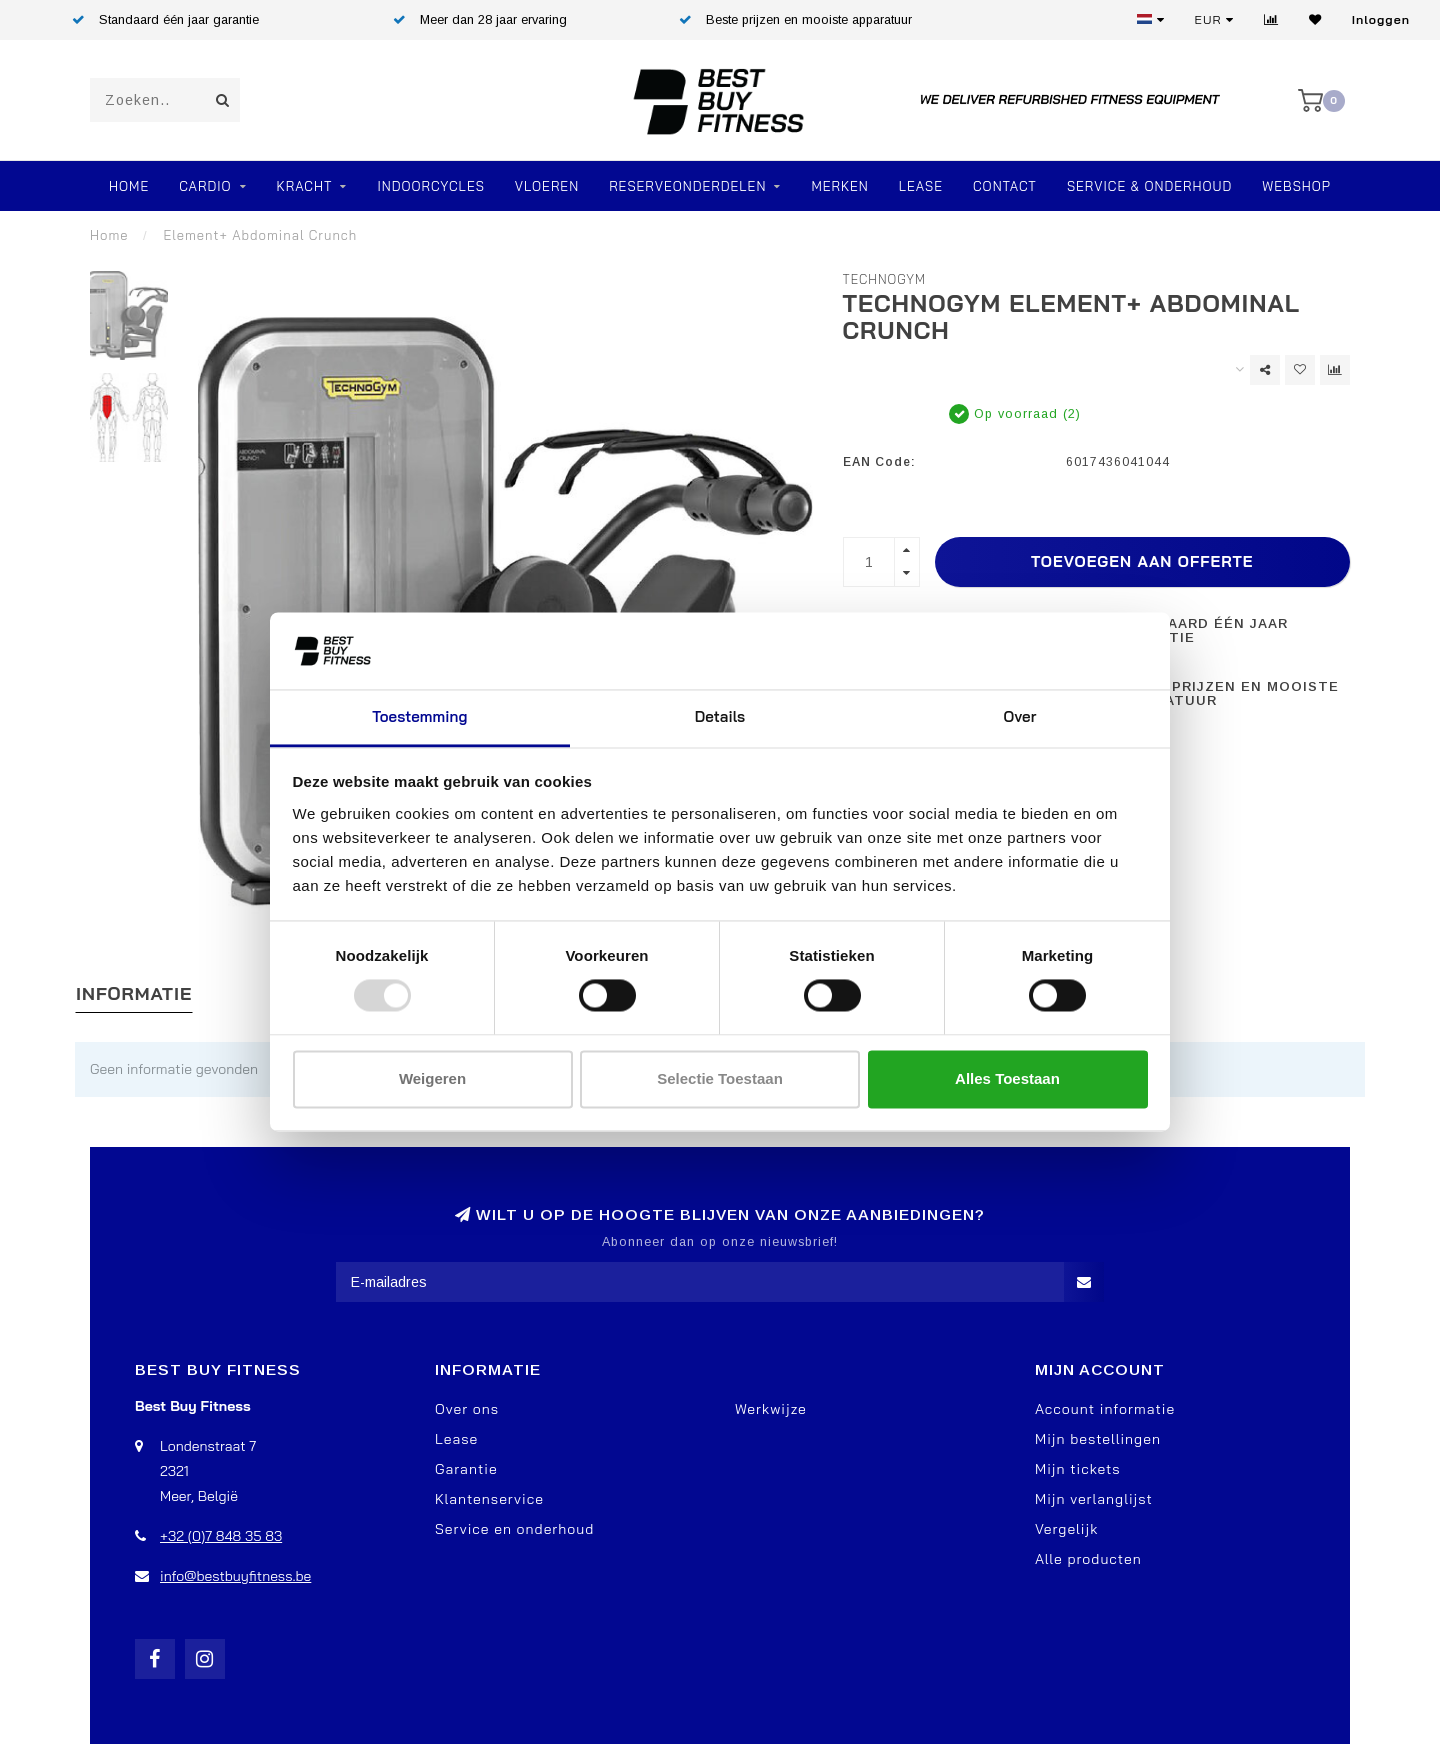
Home (129, 186)
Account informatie (1105, 1409)
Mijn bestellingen (1098, 1439)
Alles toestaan (1007, 1078)
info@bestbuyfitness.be (235, 1576)
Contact (1005, 186)
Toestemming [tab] (419, 716)
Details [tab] (720, 716)
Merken (839, 186)
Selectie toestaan (720, 1078)
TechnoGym (885, 279)
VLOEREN (547, 186)
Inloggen (1381, 19)
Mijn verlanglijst (1094, 1499)
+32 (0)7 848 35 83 (221, 1536)
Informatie (134, 993)
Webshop (1296, 186)
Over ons (467, 1409)
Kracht (305, 186)
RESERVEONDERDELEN (687, 186)
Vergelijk (1066, 1529)
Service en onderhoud (514, 1529)
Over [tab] (1020, 716)
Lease (921, 186)
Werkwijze (771, 1409)
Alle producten (1088, 1559)
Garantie (466, 1469)
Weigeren (432, 1078)
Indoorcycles (430, 186)
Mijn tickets (1078, 1469)
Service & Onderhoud (1149, 186)
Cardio (205, 186)
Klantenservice (489, 1499)
